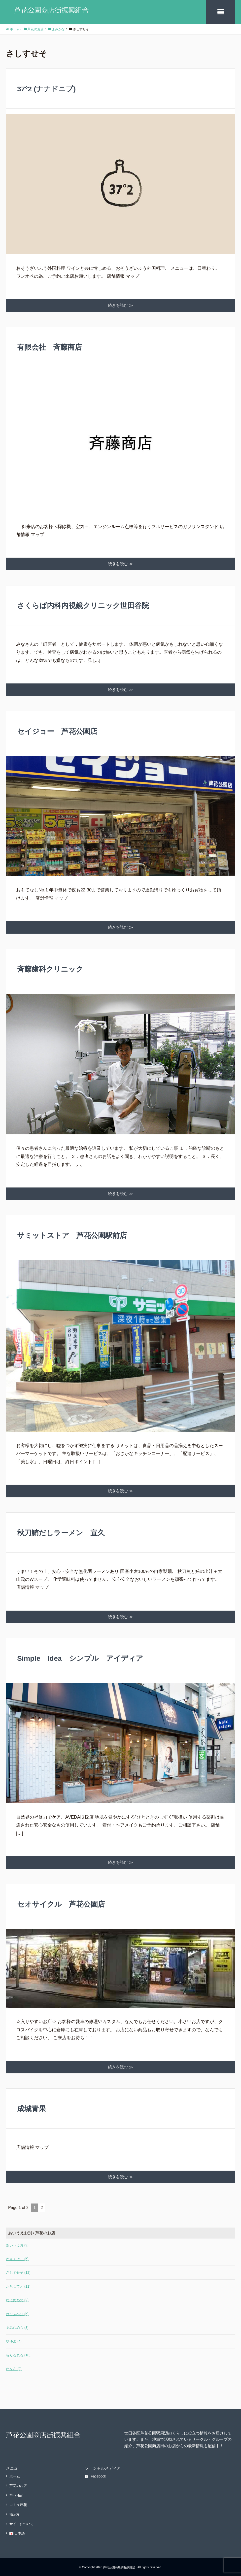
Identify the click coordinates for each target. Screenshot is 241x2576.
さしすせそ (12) (18, 2271)
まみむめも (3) (17, 2326)
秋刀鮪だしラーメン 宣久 (65, 1531)
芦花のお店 (18, 2484)
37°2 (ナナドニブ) (49, 87)
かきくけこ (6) (17, 2258)
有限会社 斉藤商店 (53, 345)
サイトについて (21, 2523)
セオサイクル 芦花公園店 (65, 1902)
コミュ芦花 (18, 2504)
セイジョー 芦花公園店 (61, 729)
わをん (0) (14, 2368)
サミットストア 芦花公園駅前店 (77, 1233)
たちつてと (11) (18, 2285)
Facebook (95, 2475)
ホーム (14, 2475)
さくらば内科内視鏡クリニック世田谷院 (89, 604)
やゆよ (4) (14, 2340)
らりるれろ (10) (18, 2354)
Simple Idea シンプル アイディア (87, 1656)
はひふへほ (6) (17, 2313)
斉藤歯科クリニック (53, 967)
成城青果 (33, 2107)
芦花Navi (16, 2494)
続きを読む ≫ (120, 304)
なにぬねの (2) (17, 2299)
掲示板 (14, 2513)
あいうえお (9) (17, 2244)
